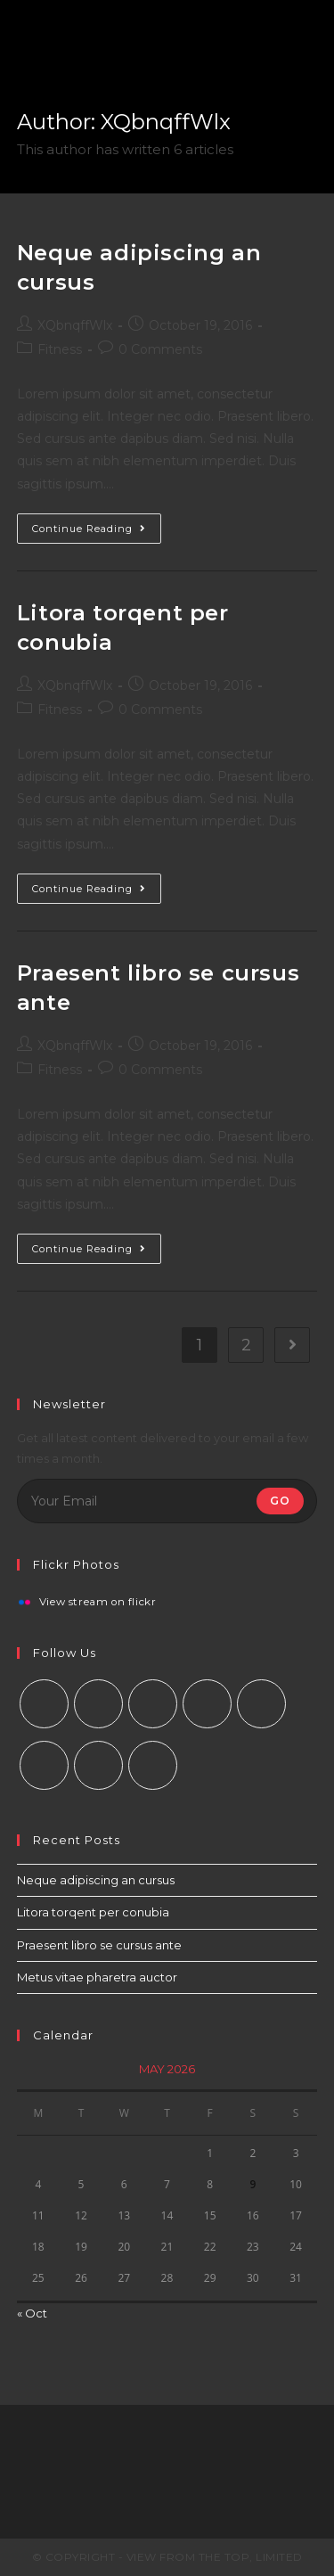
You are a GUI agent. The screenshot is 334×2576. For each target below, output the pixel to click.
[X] (44, 1703)
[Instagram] (152, 1703)
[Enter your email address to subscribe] (167, 1501)
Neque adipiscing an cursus (96, 1880)
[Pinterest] (261, 1703)
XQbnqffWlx (74, 325)
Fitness (59, 349)
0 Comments (160, 349)
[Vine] (44, 1765)
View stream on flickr (98, 1602)
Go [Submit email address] (280, 1500)
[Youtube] (98, 1765)
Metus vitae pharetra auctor (97, 1977)
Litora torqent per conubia (93, 1912)
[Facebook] (98, 1703)
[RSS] (152, 1765)
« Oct (32, 2313)
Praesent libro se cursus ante (99, 1945)
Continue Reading (89, 528)
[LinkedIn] (207, 1703)
